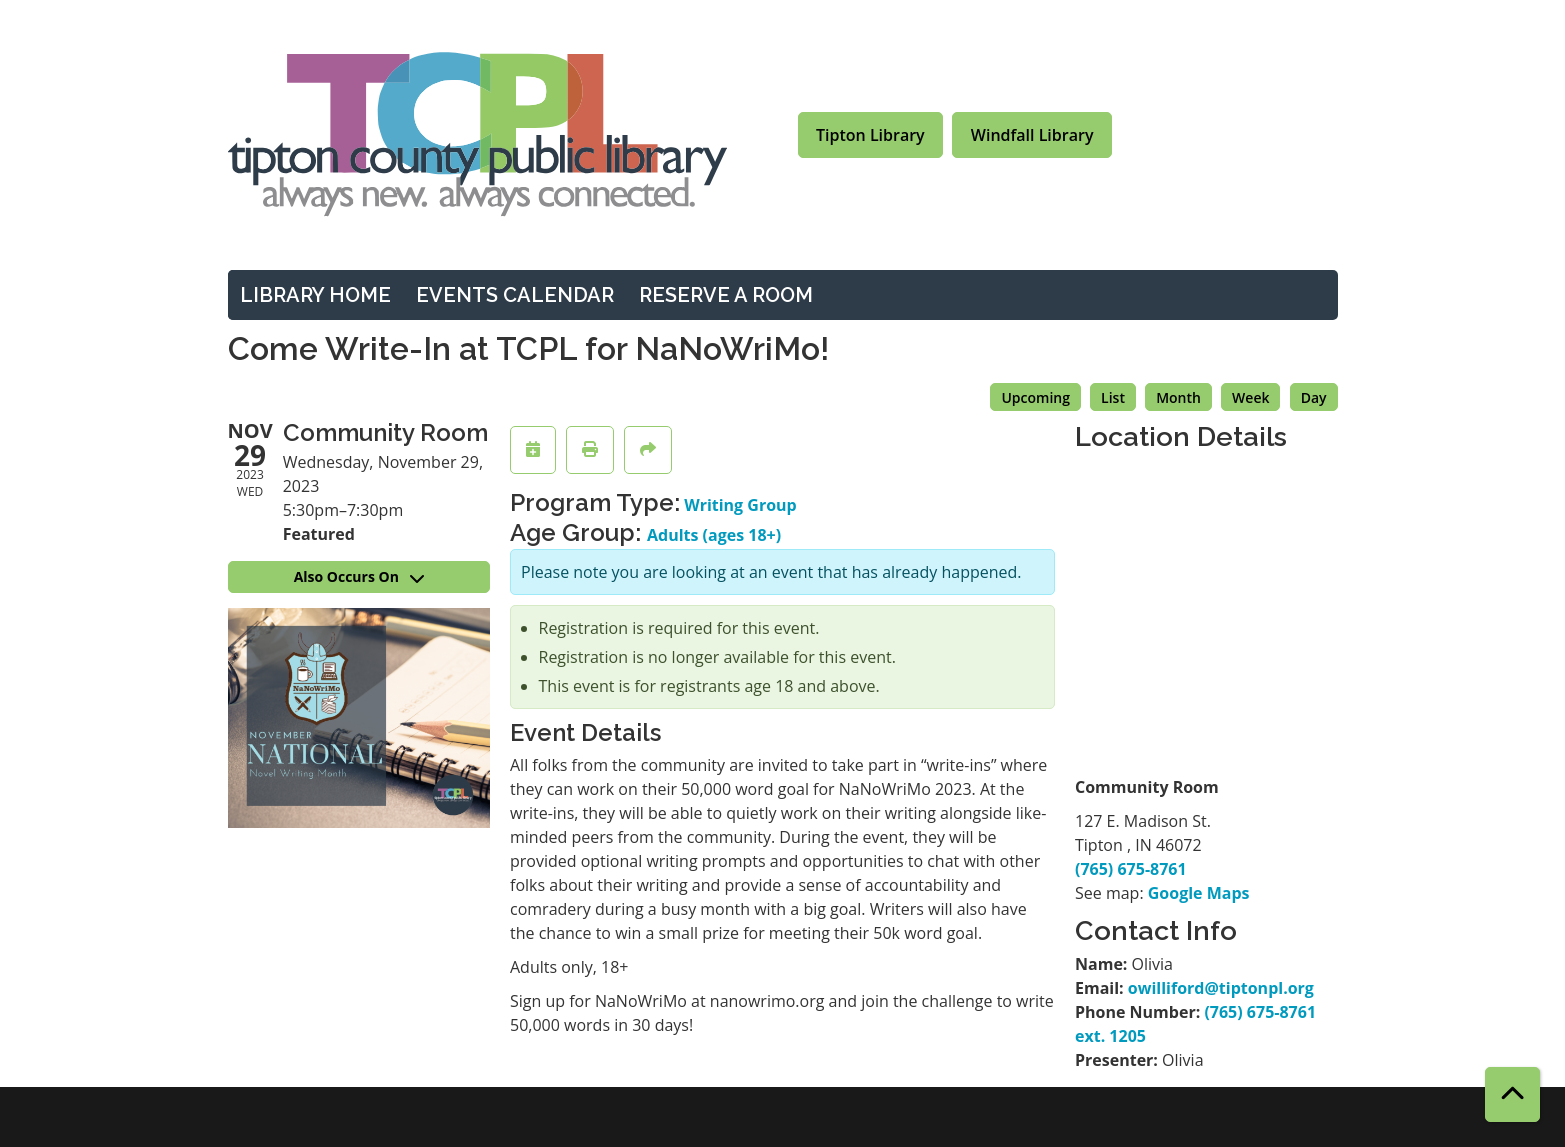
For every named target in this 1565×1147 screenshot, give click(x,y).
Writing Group (740, 505)
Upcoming (1035, 397)
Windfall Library (1032, 135)
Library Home (315, 295)
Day (1314, 397)
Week (1250, 397)
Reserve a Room (726, 295)
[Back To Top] (1512, 1094)
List (1113, 397)
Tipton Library (870, 135)
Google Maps (1199, 893)
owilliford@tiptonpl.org (1221, 988)
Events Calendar (515, 295)
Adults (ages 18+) (714, 535)
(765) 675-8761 (1131, 869)
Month (1178, 397)
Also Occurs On (359, 576)
